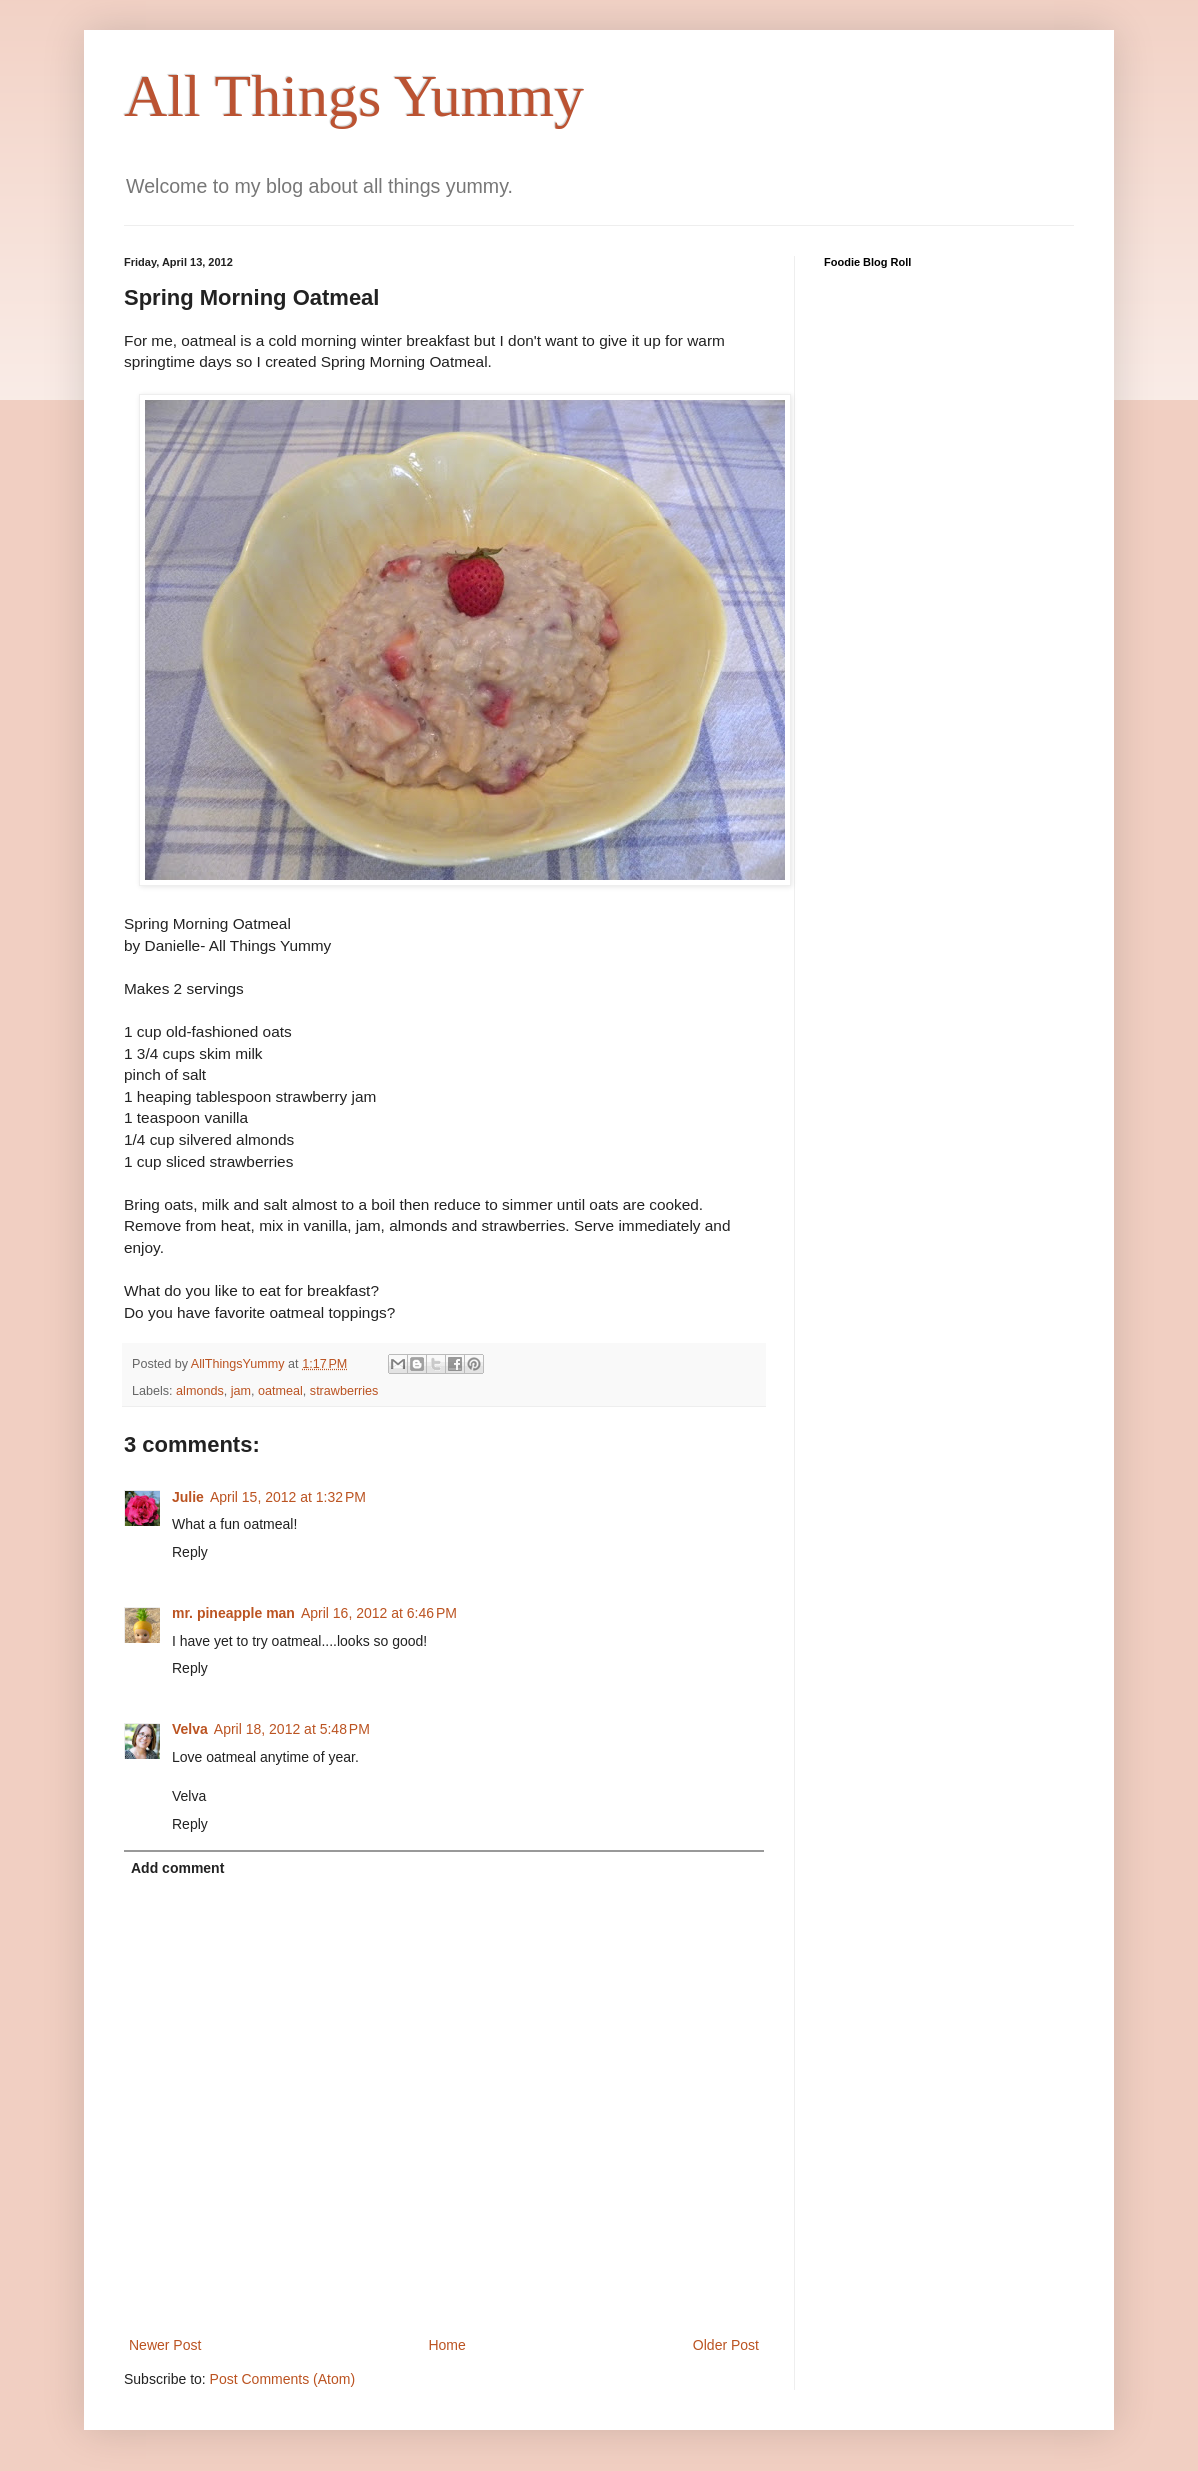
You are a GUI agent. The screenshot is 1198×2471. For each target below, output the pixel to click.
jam (241, 1391)
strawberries (344, 1391)
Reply (190, 1552)
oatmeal (280, 1391)
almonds (200, 1391)
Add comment (177, 1868)
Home (446, 2345)
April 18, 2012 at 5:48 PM (292, 1729)
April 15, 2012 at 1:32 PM (288, 1497)
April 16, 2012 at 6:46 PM (379, 1613)
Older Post (726, 2345)
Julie (188, 1497)
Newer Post (165, 2345)
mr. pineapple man (233, 1613)
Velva (190, 1729)
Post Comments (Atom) (282, 2379)
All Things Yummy (354, 96)
